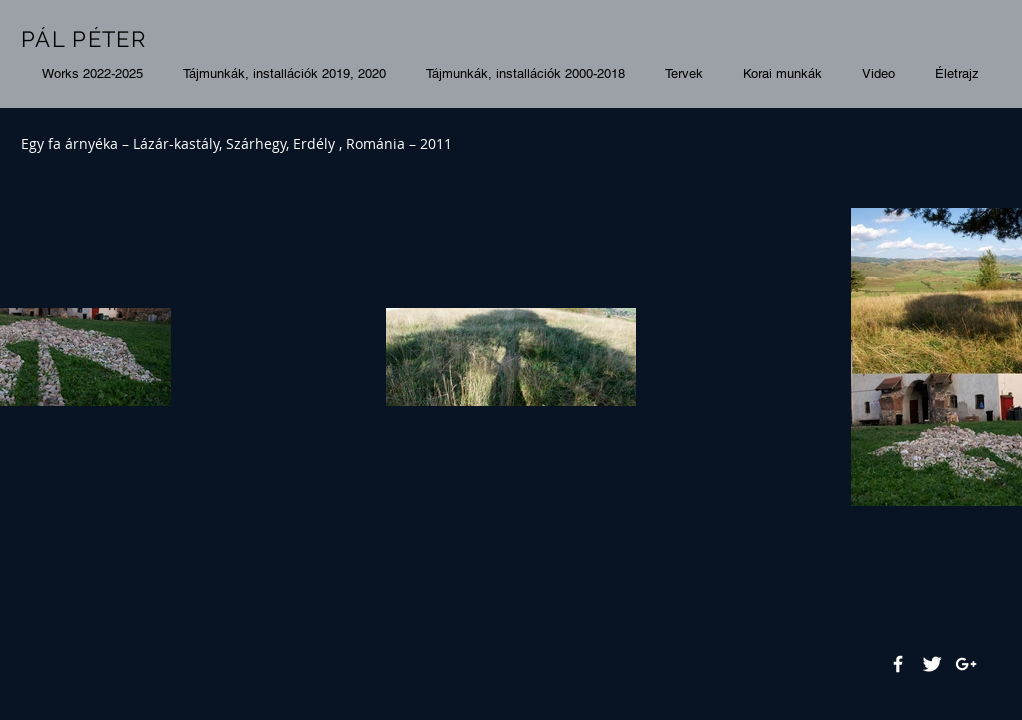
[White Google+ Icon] (966, 664)
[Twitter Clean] (932, 664)
